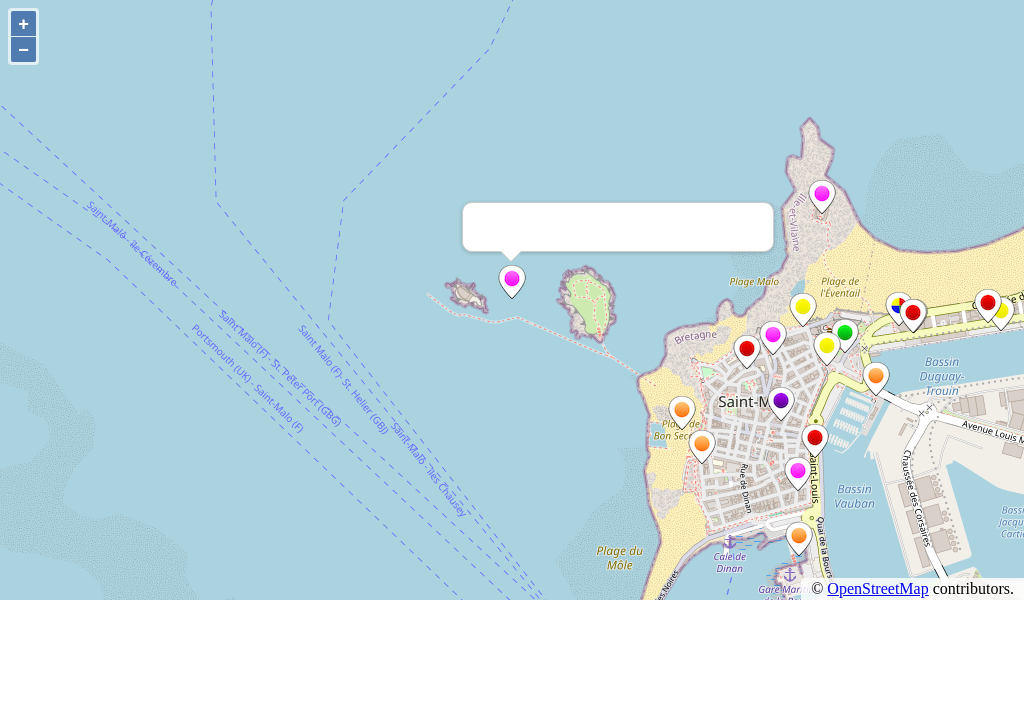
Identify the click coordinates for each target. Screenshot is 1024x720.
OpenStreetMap (877, 588)
